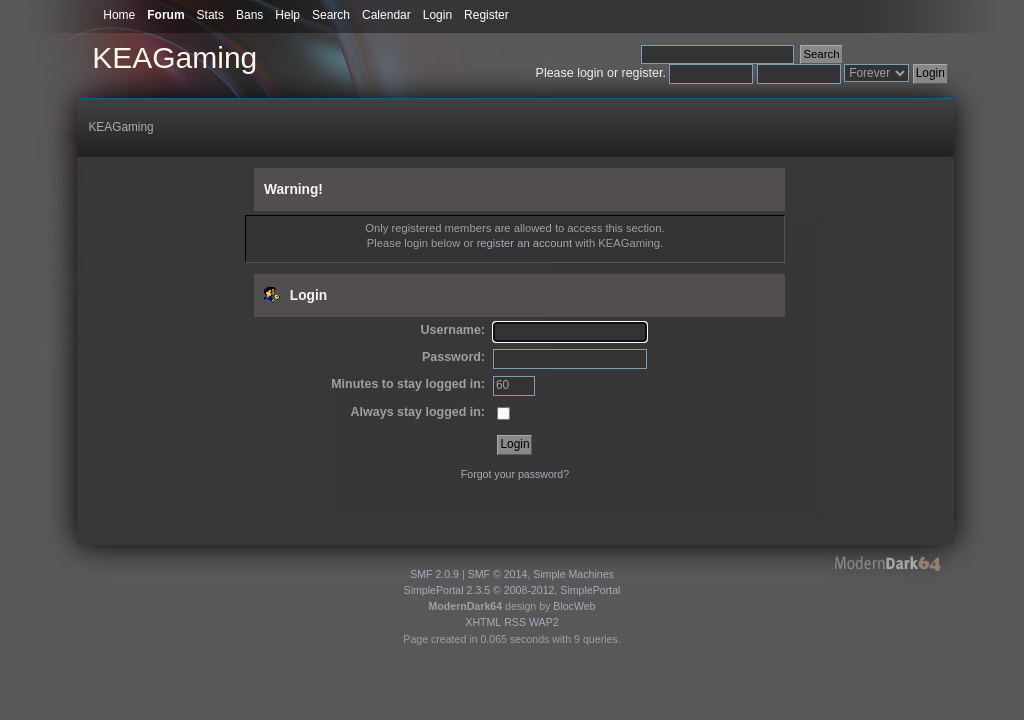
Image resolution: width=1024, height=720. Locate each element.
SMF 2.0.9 (434, 574)
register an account (524, 243)
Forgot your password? (515, 474)
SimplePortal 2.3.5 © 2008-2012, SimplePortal (512, 590)
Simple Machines (573, 574)
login (590, 73)
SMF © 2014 (498, 574)
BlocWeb (574, 606)
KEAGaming (174, 57)
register (642, 73)
